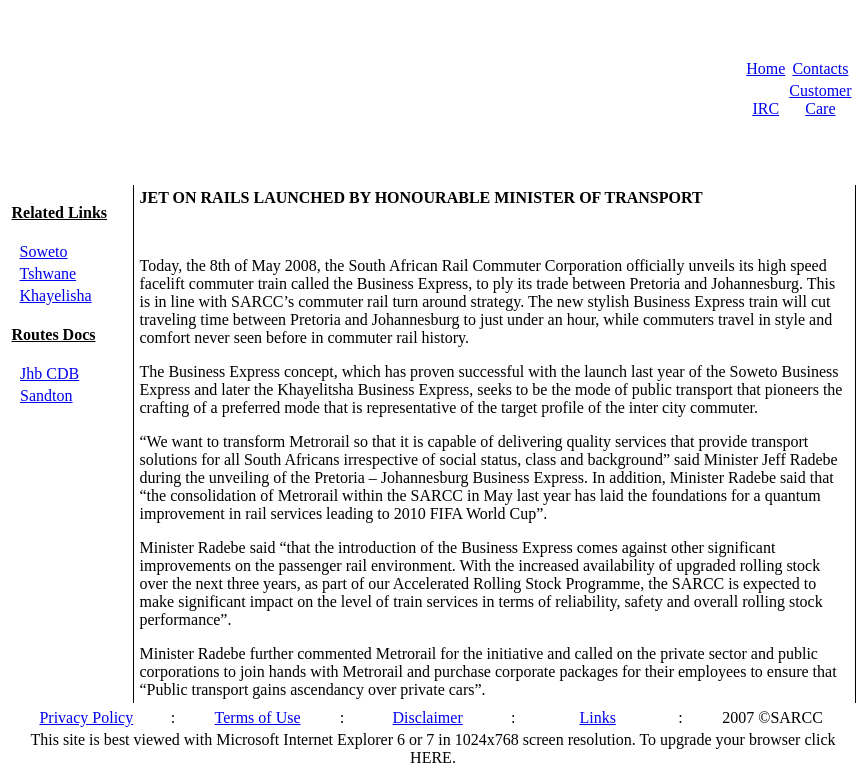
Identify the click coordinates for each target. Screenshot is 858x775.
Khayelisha (56, 295)
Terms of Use (258, 717)
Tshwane (48, 273)
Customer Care (820, 99)
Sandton (46, 395)
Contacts (820, 68)
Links (597, 717)
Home (765, 68)
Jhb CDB (49, 373)
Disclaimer (428, 717)
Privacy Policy (86, 717)
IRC (765, 108)
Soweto (44, 251)
